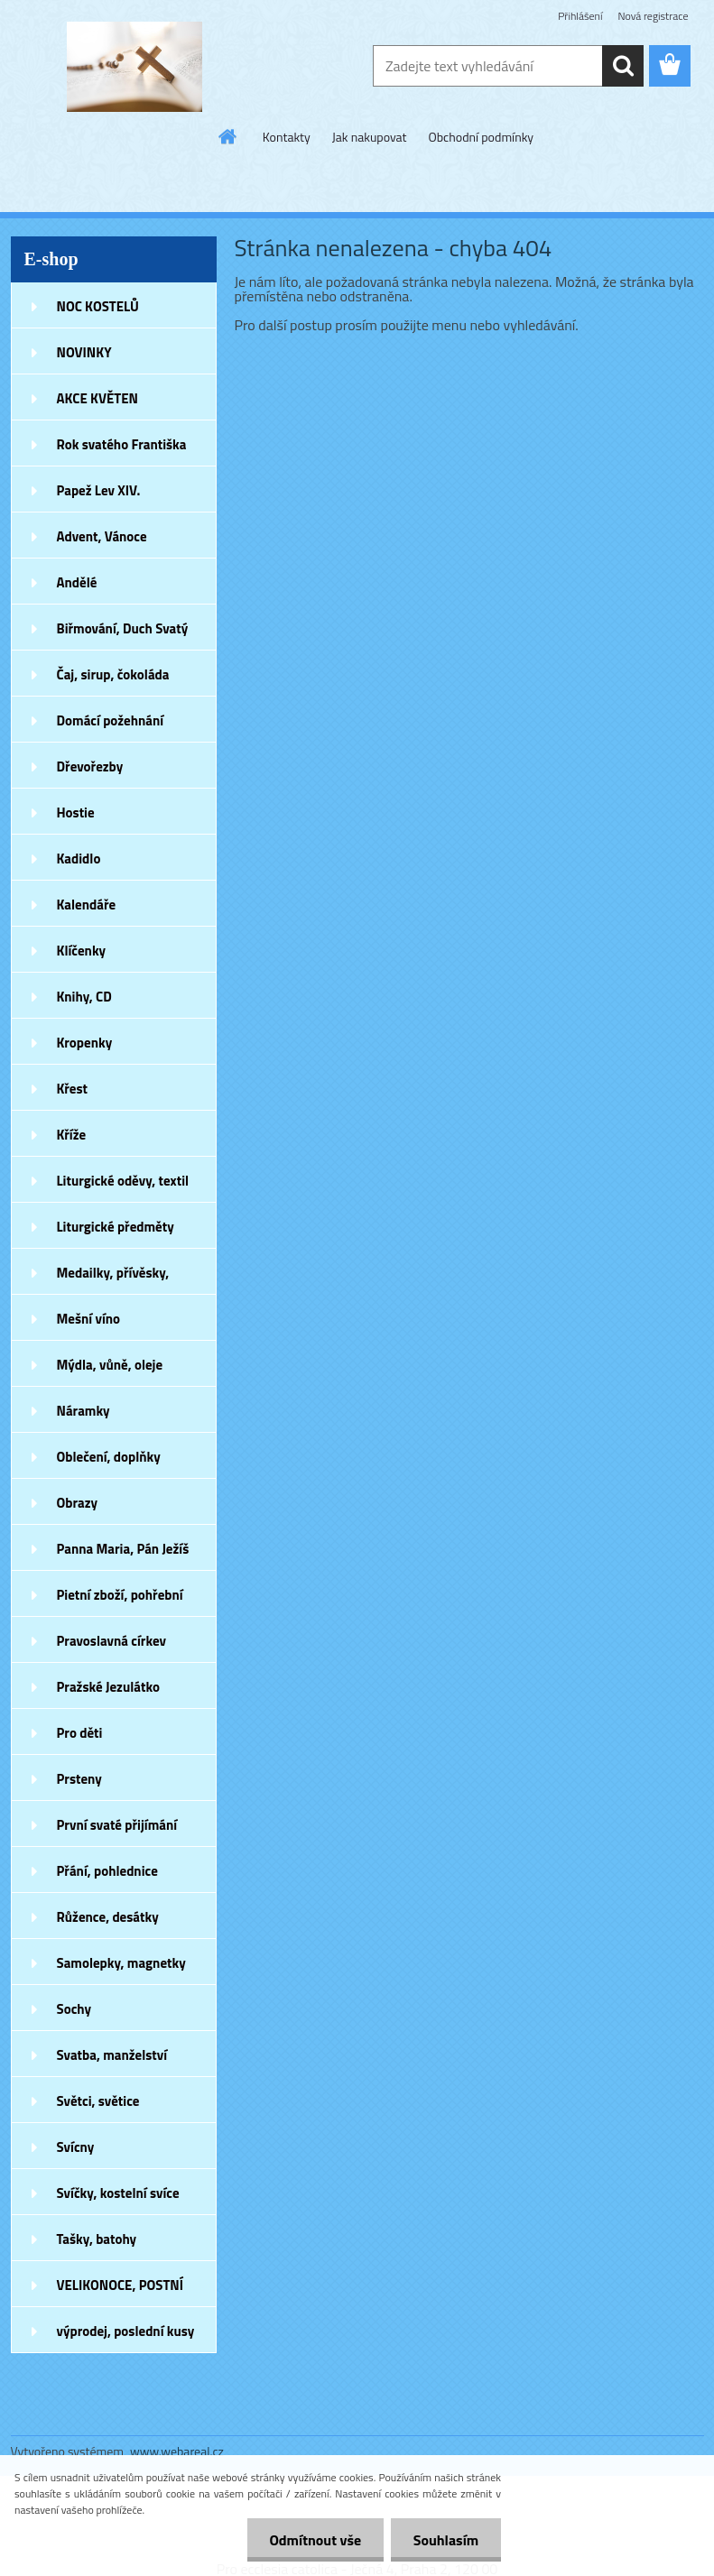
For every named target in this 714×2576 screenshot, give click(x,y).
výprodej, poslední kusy (126, 2331)
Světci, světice (98, 2101)
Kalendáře (86, 904)
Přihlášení (580, 15)
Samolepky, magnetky (121, 1963)
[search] (623, 66)
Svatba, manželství (112, 2055)
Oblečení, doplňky (109, 1456)
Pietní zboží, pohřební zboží (120, 1600)
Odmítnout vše (315, 2540)
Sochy (74, 2009)
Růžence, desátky (108, 1917)
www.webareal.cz (177, 2451)
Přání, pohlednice (107, 1870)
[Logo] (135, 67)
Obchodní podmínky (481, 136)
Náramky (83, 1410)
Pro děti (80, 1732)
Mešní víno (89, 1318)
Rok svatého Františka (122, 444)
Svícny (76, 2147)
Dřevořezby (90, 766)
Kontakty (287, 136)
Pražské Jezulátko (108, 1686)
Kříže (72, 1134)
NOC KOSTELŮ (98, 306)
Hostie (76, 812)
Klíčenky (82, 950)
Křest (72, 1088)
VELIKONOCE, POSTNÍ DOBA (120, 2291)
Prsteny (79, 1778)
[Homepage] (228, 136)
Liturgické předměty (115, 1226)
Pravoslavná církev (112, 1640)
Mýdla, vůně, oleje (110, 1364)
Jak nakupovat (369, 136)
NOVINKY (84, 352)
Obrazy (77, 1502)
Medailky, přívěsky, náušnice (113, 1278)
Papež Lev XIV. (99, 490)
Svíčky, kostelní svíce (118, 2193)
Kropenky (85, 1042)
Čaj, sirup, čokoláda (113, 674)
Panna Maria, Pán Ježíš (123, 1548)
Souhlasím (445, 2540)
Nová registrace (652, 15)
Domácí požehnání (110, 720)
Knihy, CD (84, 996)
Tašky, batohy (97, 2239)
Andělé (77, 582)
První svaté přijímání (117, 1824)
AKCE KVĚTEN (97, 398)
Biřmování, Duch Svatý (123, 628)
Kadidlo (79, 858)
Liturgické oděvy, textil (123, 1180)
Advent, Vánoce (102, 536)
